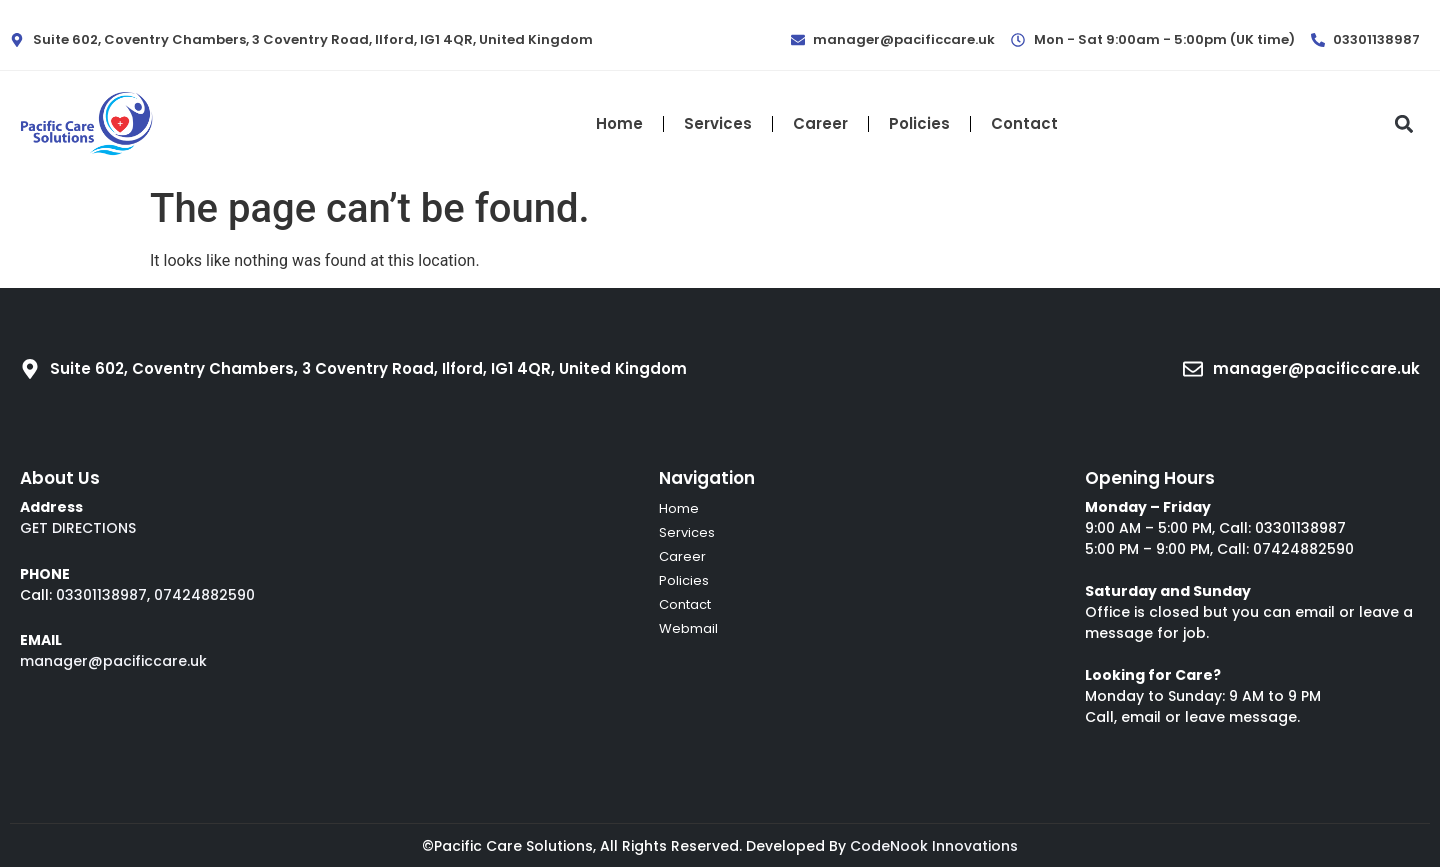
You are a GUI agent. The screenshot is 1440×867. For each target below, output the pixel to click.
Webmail (688, 628)
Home (619, 123)
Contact (1024, 123)
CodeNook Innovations (934, 846)
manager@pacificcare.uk (113, 661)
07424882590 (204, 595)
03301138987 (101, 595)
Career (820, 123)
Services (718, 123)
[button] (1403, 123)
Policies (919, 123)
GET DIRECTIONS (78, 528)
